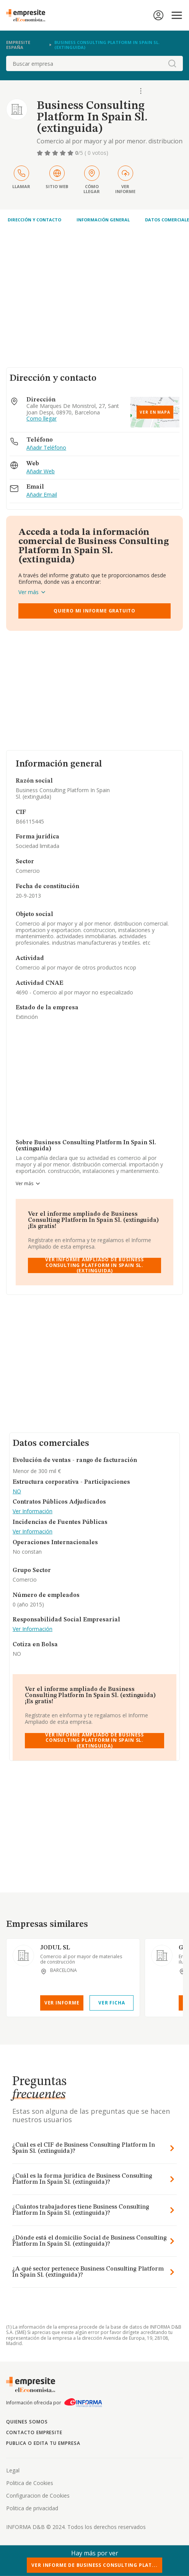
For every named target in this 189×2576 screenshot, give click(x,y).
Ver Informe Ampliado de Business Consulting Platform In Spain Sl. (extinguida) (94, 1265)
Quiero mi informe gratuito (94, 610)
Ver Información (32, 1511)
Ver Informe (62, 2002)
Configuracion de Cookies (38, 2495)
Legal (13, 2470)
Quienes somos (26, 2421)
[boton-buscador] (172, 63)
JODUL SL (55, 1948)
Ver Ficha (111, 2002)
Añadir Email (41, 495)
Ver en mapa (155, 412)
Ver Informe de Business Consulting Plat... (94, 2565)
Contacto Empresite (34, 2432)
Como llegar (41, 419)
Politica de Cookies (29, 2483)
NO (17, 1491)
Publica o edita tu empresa (43, 2443)
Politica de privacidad (32, 2508)
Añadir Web (40, 471)
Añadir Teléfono (46, 448)
